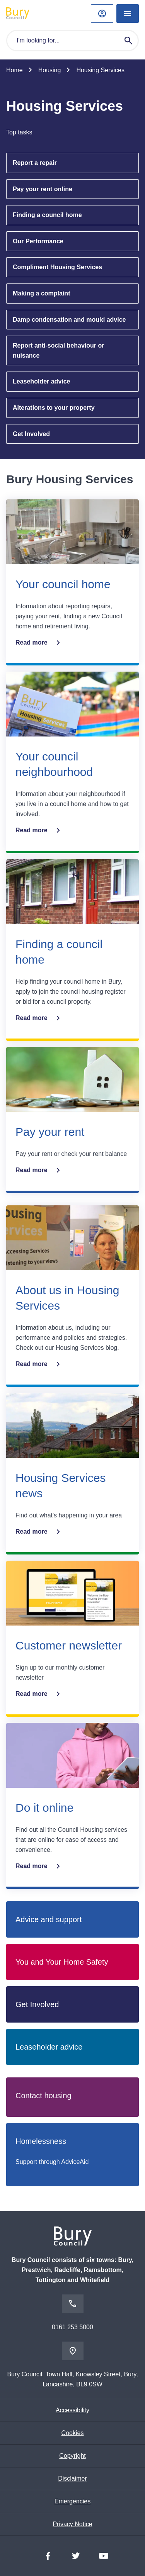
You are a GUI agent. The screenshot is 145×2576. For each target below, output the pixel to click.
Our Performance (38, 241)
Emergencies (72, 2501)
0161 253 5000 (72, 2327)
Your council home (63, 584)
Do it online (44, 1807)
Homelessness (40, 2141)
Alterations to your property (54, 407)
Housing (49, 70)
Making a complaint (41, 293)
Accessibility (72, 2410)
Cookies (72, 2433)
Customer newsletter (68, 1645)
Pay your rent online (42, 189)
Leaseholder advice (41, 381)
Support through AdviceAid (52, 2162)
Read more (39, 642)
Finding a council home (47, 215)
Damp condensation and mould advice (69, 319)
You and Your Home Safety (61, 1962)
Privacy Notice (72, 2524)
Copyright (72, 2455)
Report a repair (35, 163)
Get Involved (31, 434)
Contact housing (43, 2095)
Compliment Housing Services (57, 267)
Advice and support (48, 1919)
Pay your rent (49, 1131)
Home (14, 70)
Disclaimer (72, 2478)
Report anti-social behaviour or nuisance (58, 350)
